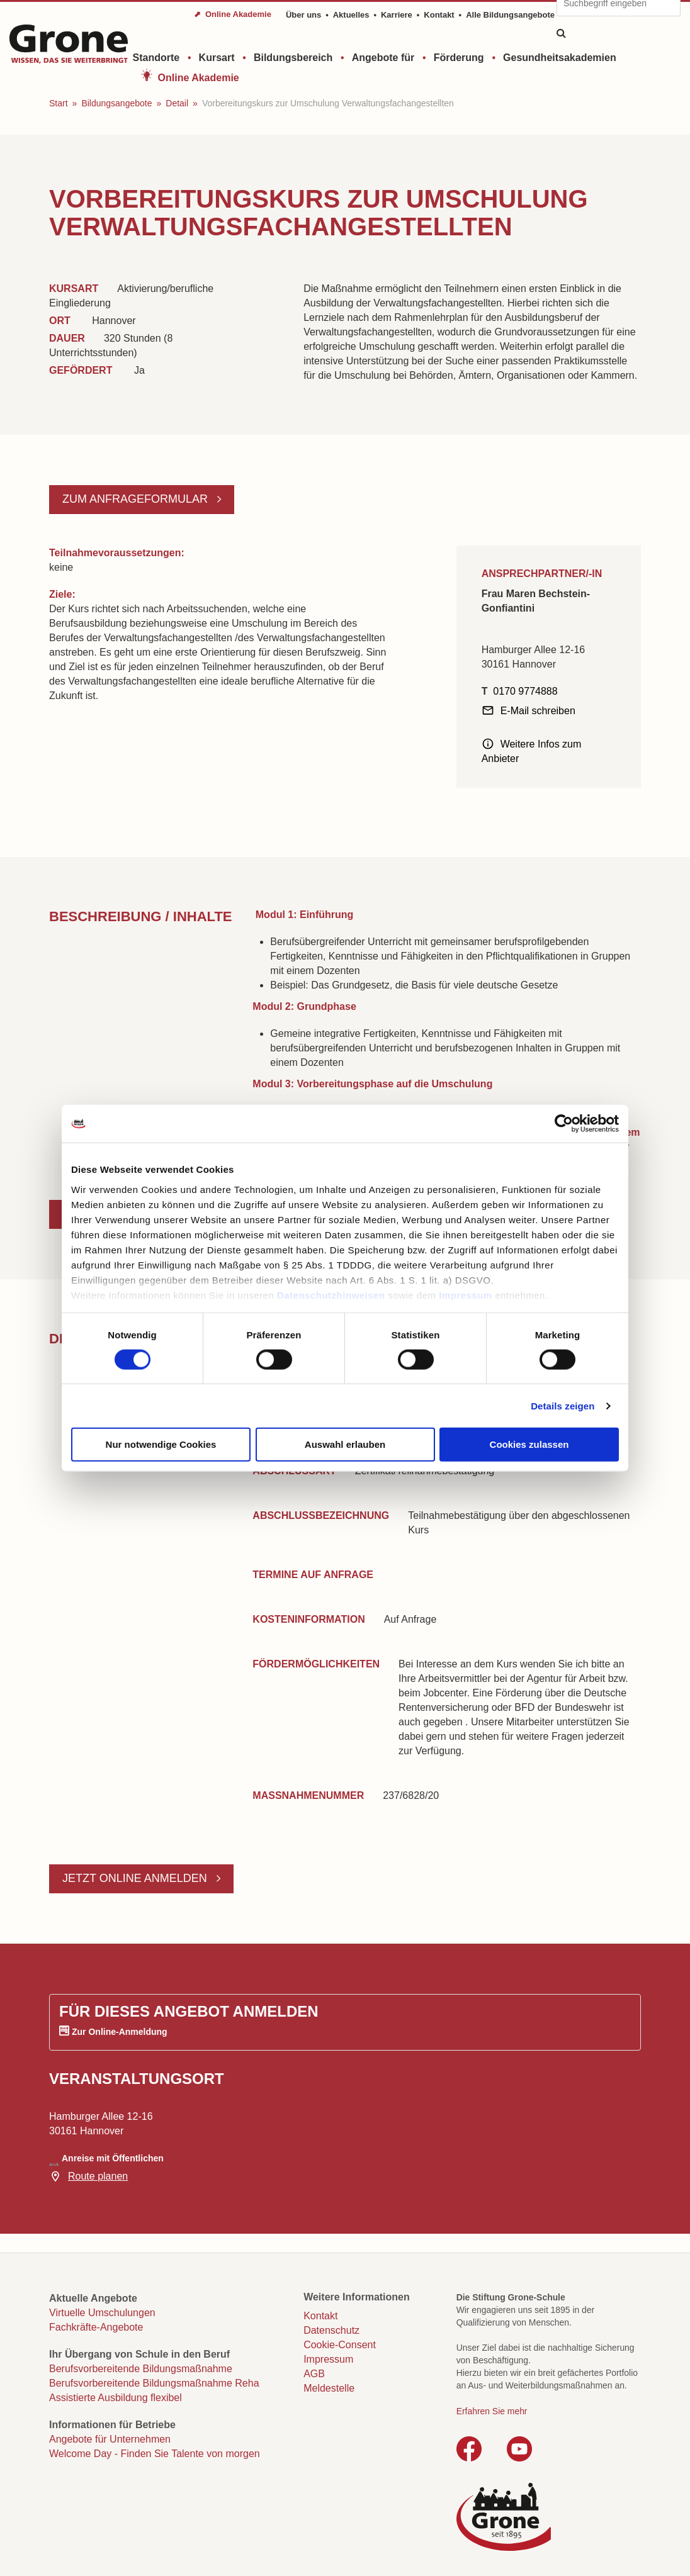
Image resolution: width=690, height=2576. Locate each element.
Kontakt (439, 15)
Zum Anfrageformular (136, 499)
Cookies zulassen (529, 1444)
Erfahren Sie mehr (492, 2411)
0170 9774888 (525, 691)
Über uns (303, 15)
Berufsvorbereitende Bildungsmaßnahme (140, 2368)
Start (58, 103)
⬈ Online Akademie (232, 14)
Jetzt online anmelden (136, 1878)
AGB (314, 2373)
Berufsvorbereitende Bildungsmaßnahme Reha (154, 2383)
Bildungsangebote (116, 103)
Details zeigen (562, 1405)
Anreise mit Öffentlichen (113, 2158)
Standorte (156, 57)
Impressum (465, 1294)
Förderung (459, 57)
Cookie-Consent (339, 2344)
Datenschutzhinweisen (331, 1294)
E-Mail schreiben (538, 710)
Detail (177, 103)
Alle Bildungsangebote (510, 15)
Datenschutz (331, 2330)
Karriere (396, 15)
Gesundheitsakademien (559, 57)
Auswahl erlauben (345, 1444)
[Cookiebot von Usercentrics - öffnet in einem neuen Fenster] (564, 1123)
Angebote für (383, 57)
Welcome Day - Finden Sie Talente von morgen (154, 2453)
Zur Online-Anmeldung (119, 2032)
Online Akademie (198, 77)
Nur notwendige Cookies (161, 1444)
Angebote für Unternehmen (110, 2439)
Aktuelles (351, 15)
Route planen (98, 2176)
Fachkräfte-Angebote (96, 2327)
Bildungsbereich (293, 57)
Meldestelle (328, 2388)
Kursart (217, 57)
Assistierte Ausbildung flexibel (115, 2397)
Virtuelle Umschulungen (102, 2312)
